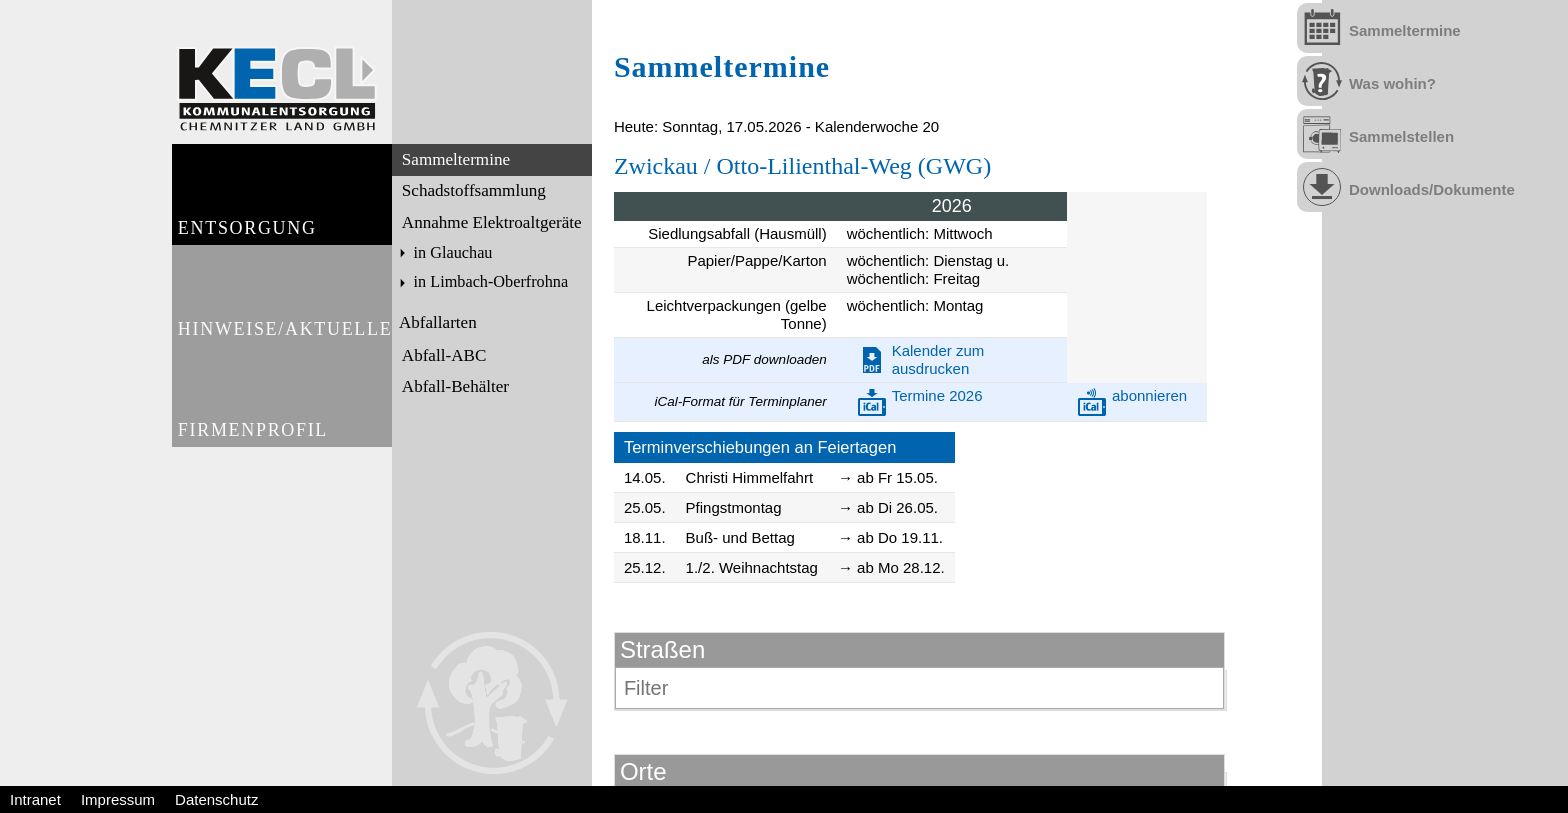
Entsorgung (248, 241)
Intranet (35, 799)
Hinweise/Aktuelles (284, 354)
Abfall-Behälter (453, 384)
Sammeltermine (454, 159)
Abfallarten (436, 321)
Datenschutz (216, 799)
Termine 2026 (937, 395)
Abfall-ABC (442, 353)
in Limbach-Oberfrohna (488, 280)
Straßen (662, 649)
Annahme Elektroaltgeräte (490, 220)
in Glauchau (450, 251)
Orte (643, 771)
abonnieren (1149, 395)
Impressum (118, 799)
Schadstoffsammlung (472, 189)
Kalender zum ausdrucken (938, 359)
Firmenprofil (254, 468)
